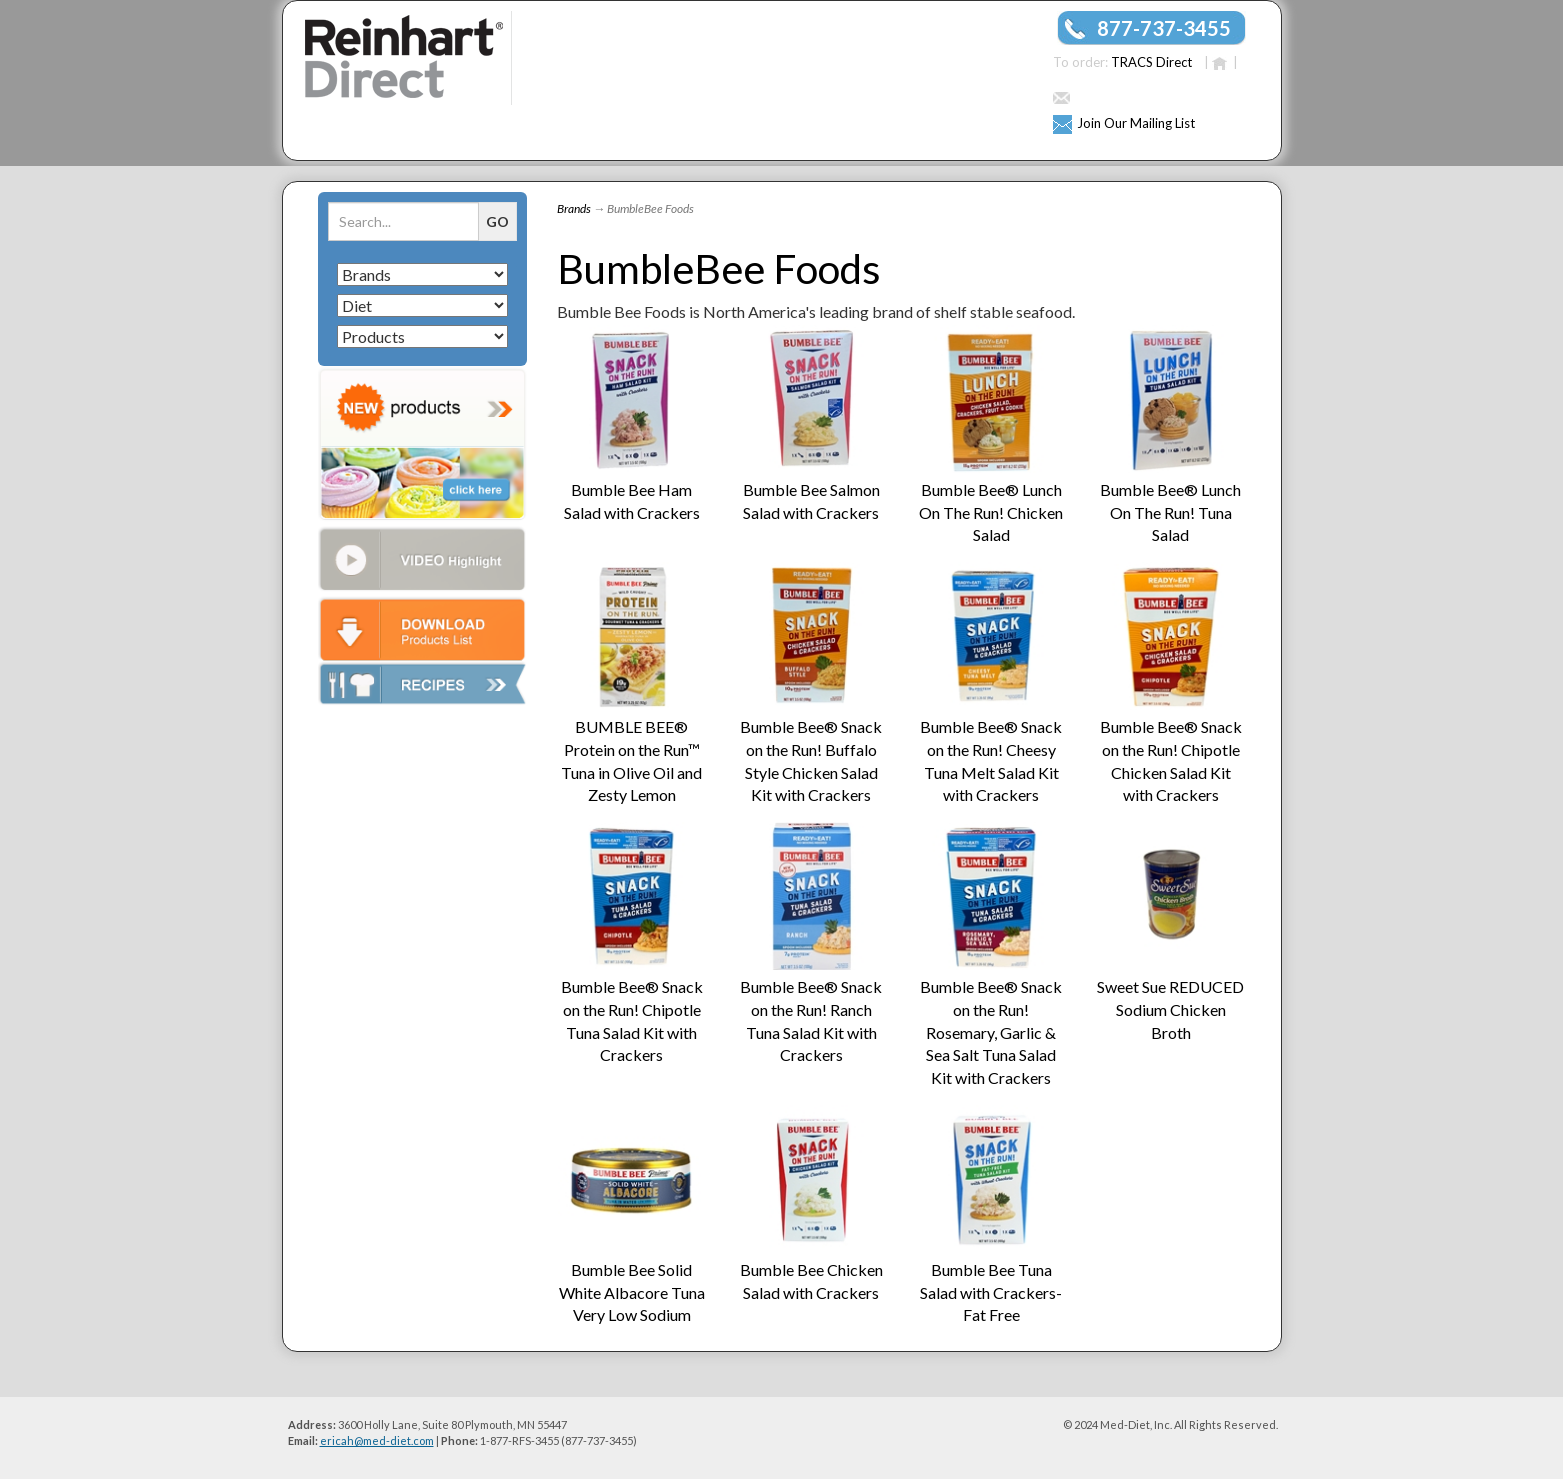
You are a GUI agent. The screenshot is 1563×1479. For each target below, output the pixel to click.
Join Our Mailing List (1136, 123)
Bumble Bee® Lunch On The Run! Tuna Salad (1170, 512)
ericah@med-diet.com (377, 1440)
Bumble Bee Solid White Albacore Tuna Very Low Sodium (632, 1292)
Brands (574, 208)
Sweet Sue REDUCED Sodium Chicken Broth (1170, 1009)
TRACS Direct (1151, 62)
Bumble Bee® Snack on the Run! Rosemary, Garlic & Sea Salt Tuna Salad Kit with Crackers (991, 1032)
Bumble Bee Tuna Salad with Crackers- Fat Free (991, 1292)
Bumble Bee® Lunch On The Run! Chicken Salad (991, 512)
